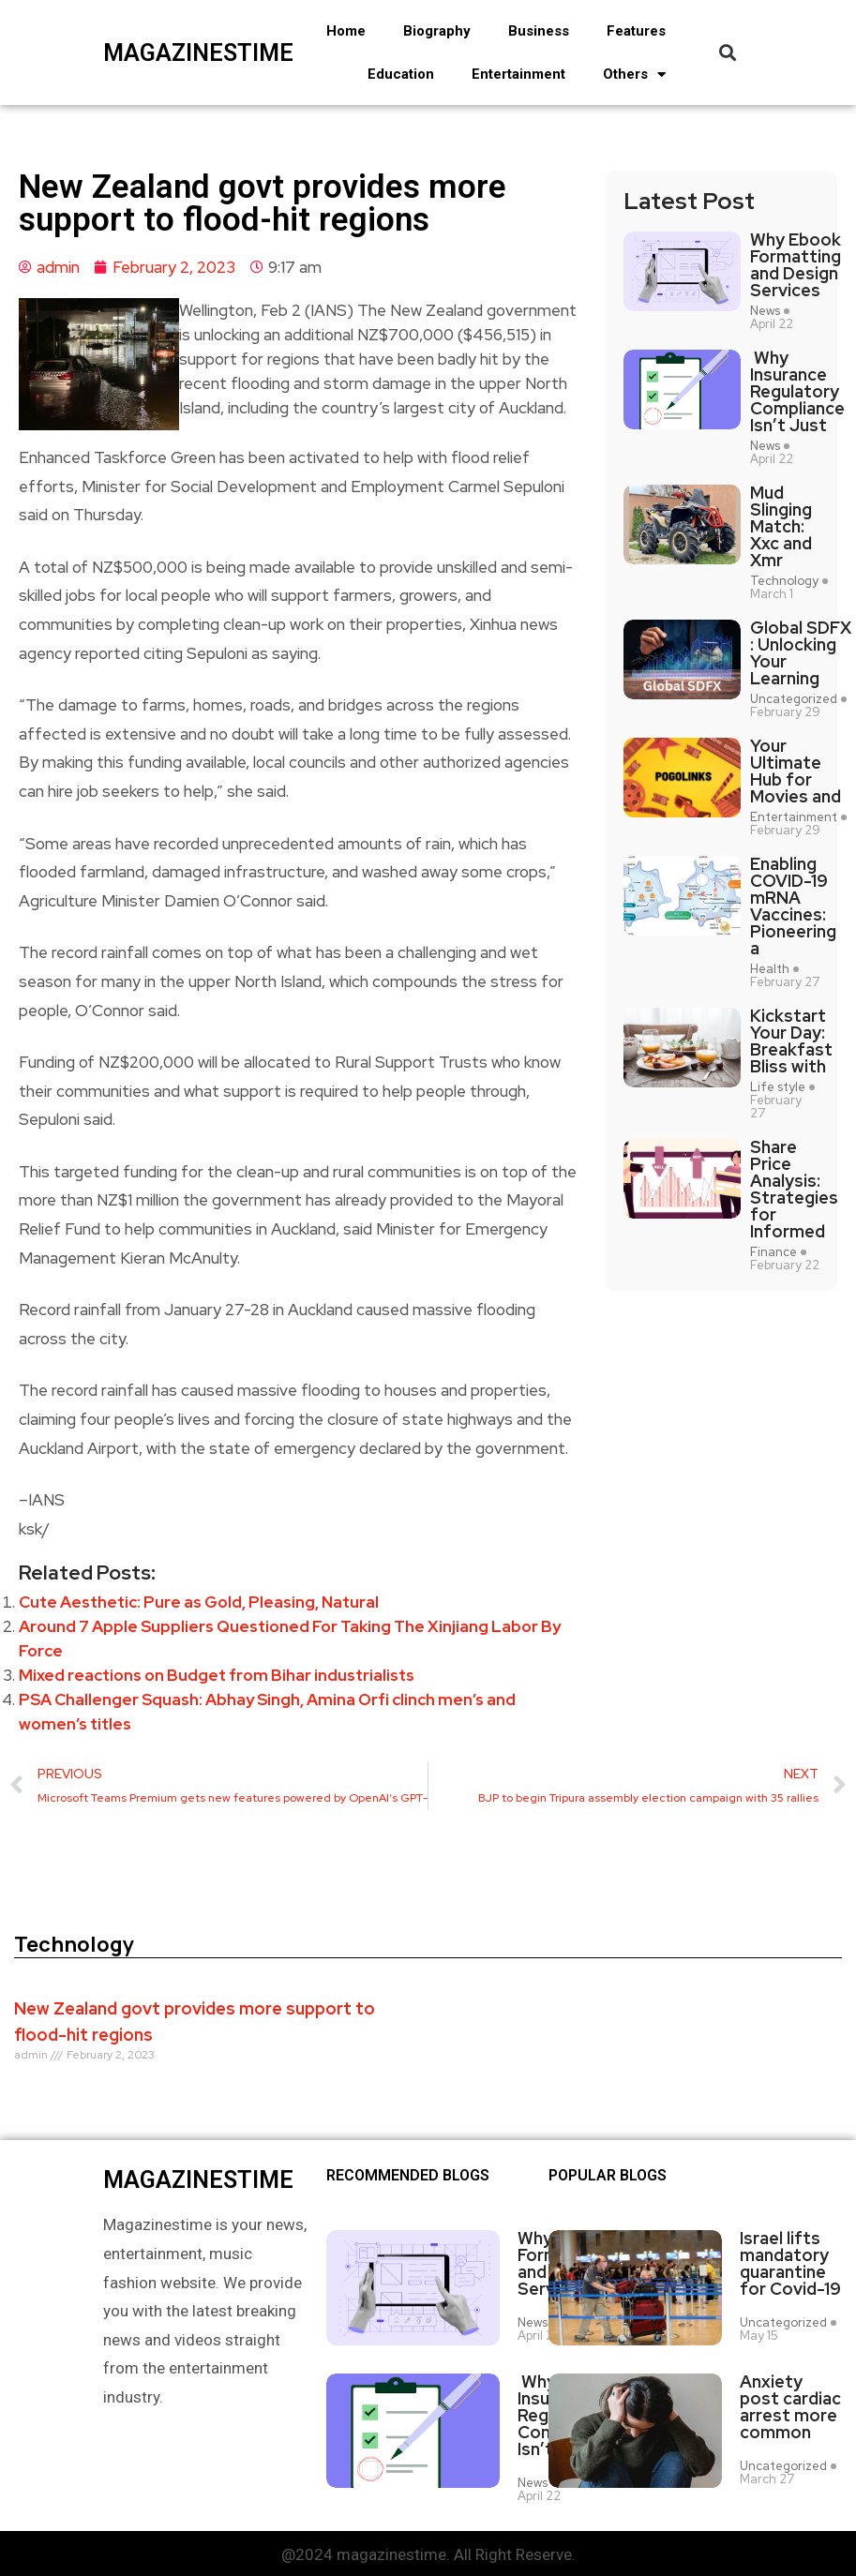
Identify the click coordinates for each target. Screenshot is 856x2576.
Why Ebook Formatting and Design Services (795, 265)
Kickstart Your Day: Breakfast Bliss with (791, 1041)
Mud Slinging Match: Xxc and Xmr (781, 527)
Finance (773, 1252)
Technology (784, 581)
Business (538, 30)
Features (636, 30)
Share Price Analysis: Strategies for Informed (794, 1189)
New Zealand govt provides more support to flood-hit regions (194, 2021)
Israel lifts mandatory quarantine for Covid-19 (790, 2264)
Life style (777, 1087)
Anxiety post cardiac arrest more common (790, 2404)
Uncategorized (793, 699)
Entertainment (518, 74)
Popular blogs (607, 2175)
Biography (437, 30)
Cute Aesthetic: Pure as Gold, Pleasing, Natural (199, 1602)
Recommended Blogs (407, 2175)
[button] (727, 52)
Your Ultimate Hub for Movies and (795, 771)
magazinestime (160, 53)
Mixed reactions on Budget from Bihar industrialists (216, 1675)
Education (401, 74)
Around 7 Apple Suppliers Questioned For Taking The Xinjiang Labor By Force (290, 1638)
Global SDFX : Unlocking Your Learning (800, 653)
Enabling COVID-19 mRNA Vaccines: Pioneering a (793, 906)
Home (346, 30)
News (765, 311)
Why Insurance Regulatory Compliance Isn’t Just (797, 392)
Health (769, 969)
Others (634, 74)
